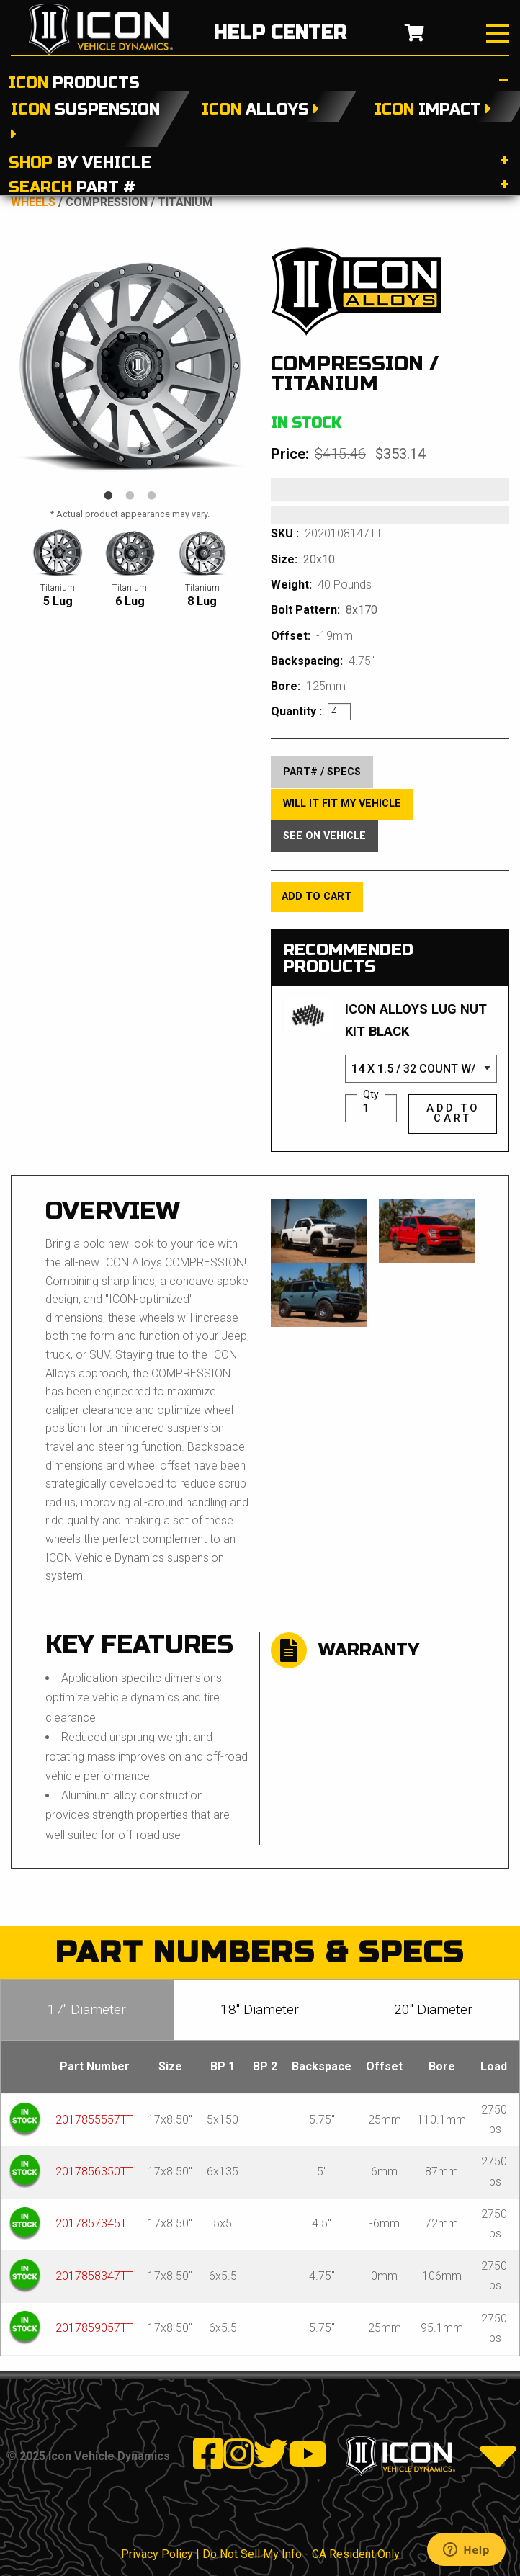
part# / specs (322, 772)
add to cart (316, 896)
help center (279, 33)
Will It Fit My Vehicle (342, 803)
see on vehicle (324, 836)
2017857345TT (94, 2223)
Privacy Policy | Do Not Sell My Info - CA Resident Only (260, 2554)
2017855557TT (94, 2119)
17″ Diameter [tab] (87, 2009)
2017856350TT (94, 2171)
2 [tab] (130, 495)
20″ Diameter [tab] (433, 2009)
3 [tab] (152, 495)
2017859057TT (94, 2328)
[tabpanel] (130, 365)
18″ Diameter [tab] (259, 2009)
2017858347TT (94, 2276)
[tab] (260, 79)
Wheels (33, 202)
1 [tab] (109, 495)
